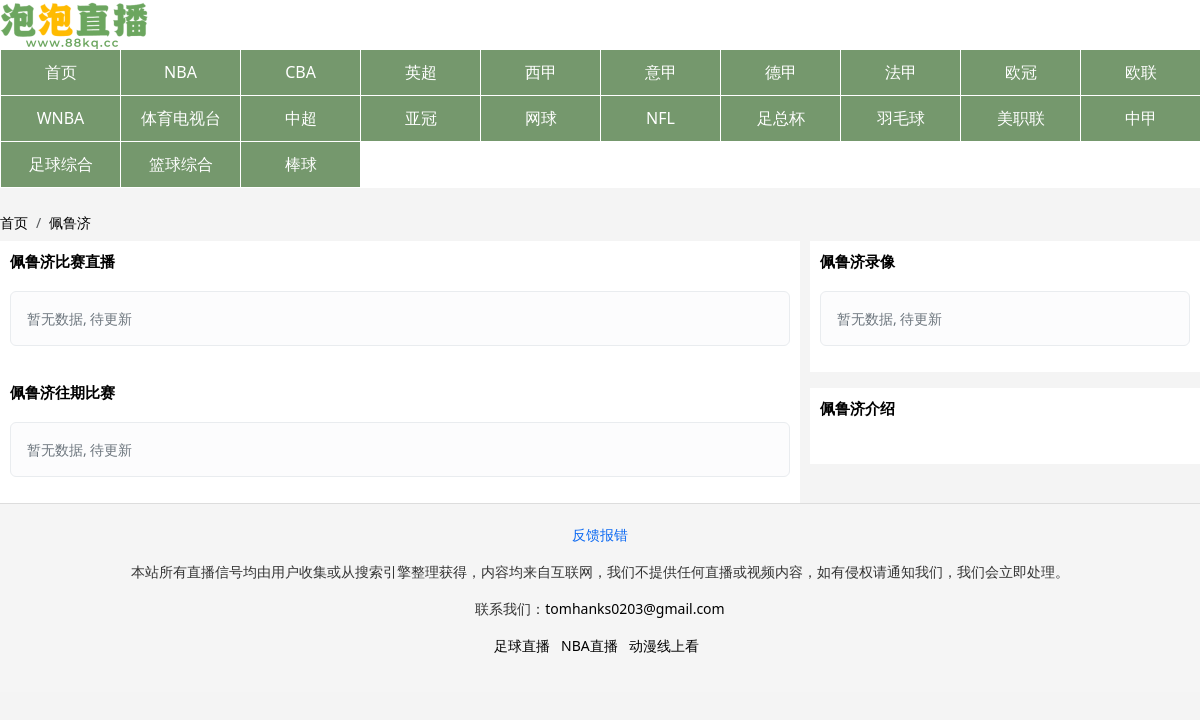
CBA (300, 72)
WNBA (61, 118)
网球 (541, 118)
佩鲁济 (70, 222)
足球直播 (522, 645)
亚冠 (421, 118)
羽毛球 (901, 118)
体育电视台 (181, 118)
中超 (301, 118)
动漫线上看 (664, 645)
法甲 (901, 72)
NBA (180, 72)
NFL (660, 118)
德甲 (781, 72)
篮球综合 (181, 164)
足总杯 (781, 118)
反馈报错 (600, 534)
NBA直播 (589, 645)
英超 (421, 72)
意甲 (661, 72)
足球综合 (61, 164)
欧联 (1141, 72)
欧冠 (1021, 72)
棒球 (301, 164)
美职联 (1021, 118)
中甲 (1141, 118)
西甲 (541, 72)
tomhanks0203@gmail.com (634, 608)
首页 (61, 72)
